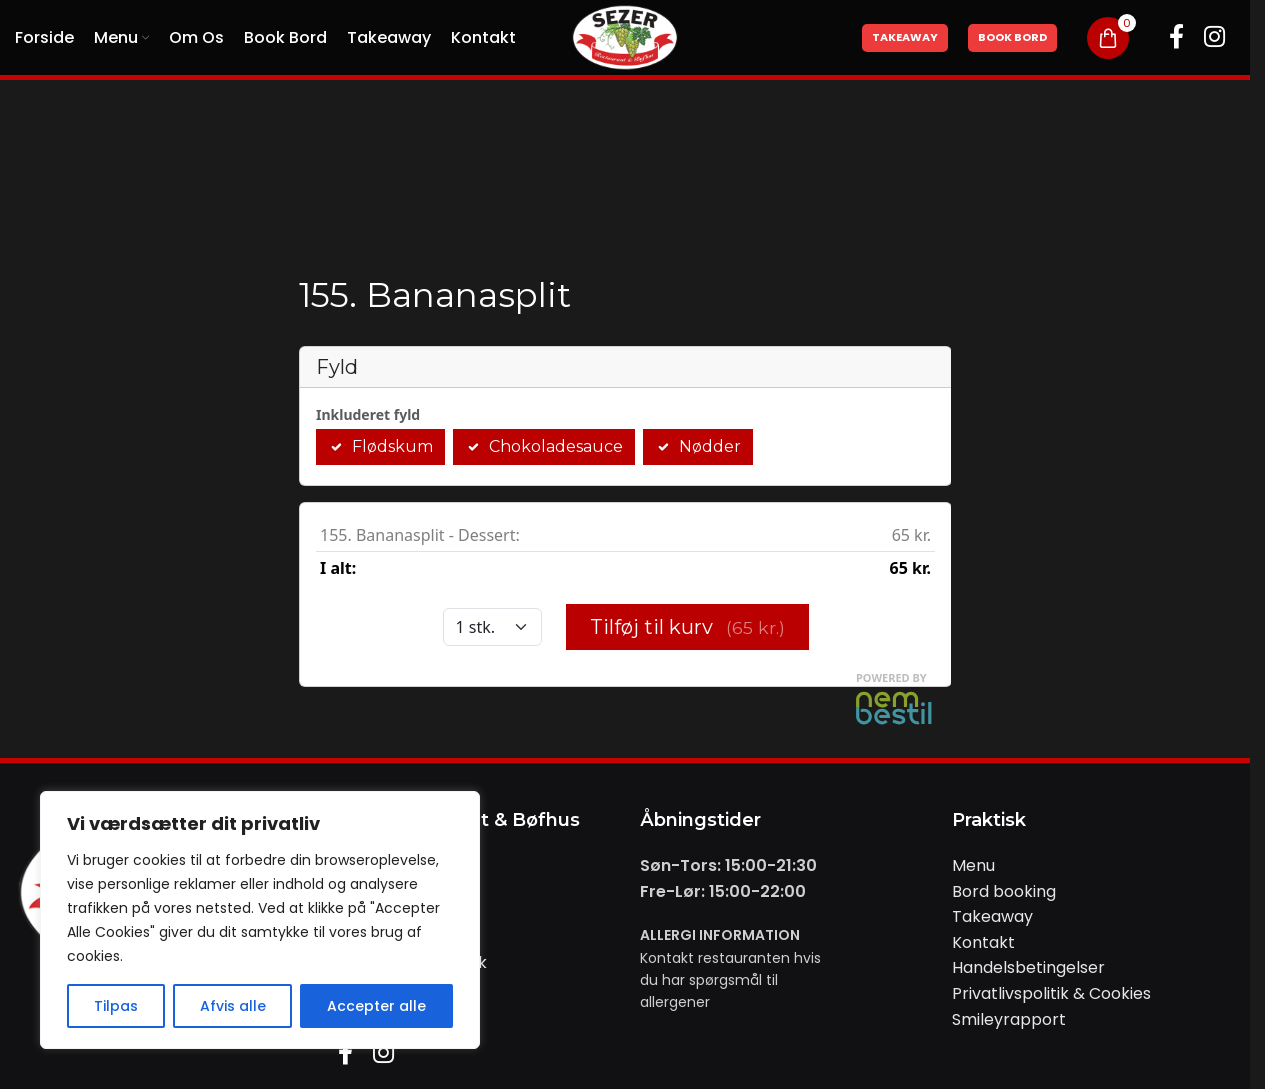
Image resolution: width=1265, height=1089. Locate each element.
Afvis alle (233, 1006)
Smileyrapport (1009, 1019)
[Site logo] (625, 36)
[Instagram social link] (1214, 38)
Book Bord (1012, 37)
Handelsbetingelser (1028, 967)
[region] (260, 920)
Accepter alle (376, 1006)
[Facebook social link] (1176, 38)
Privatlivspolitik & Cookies (1051, 993)
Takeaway (905, 37)
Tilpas (116, 1006)
